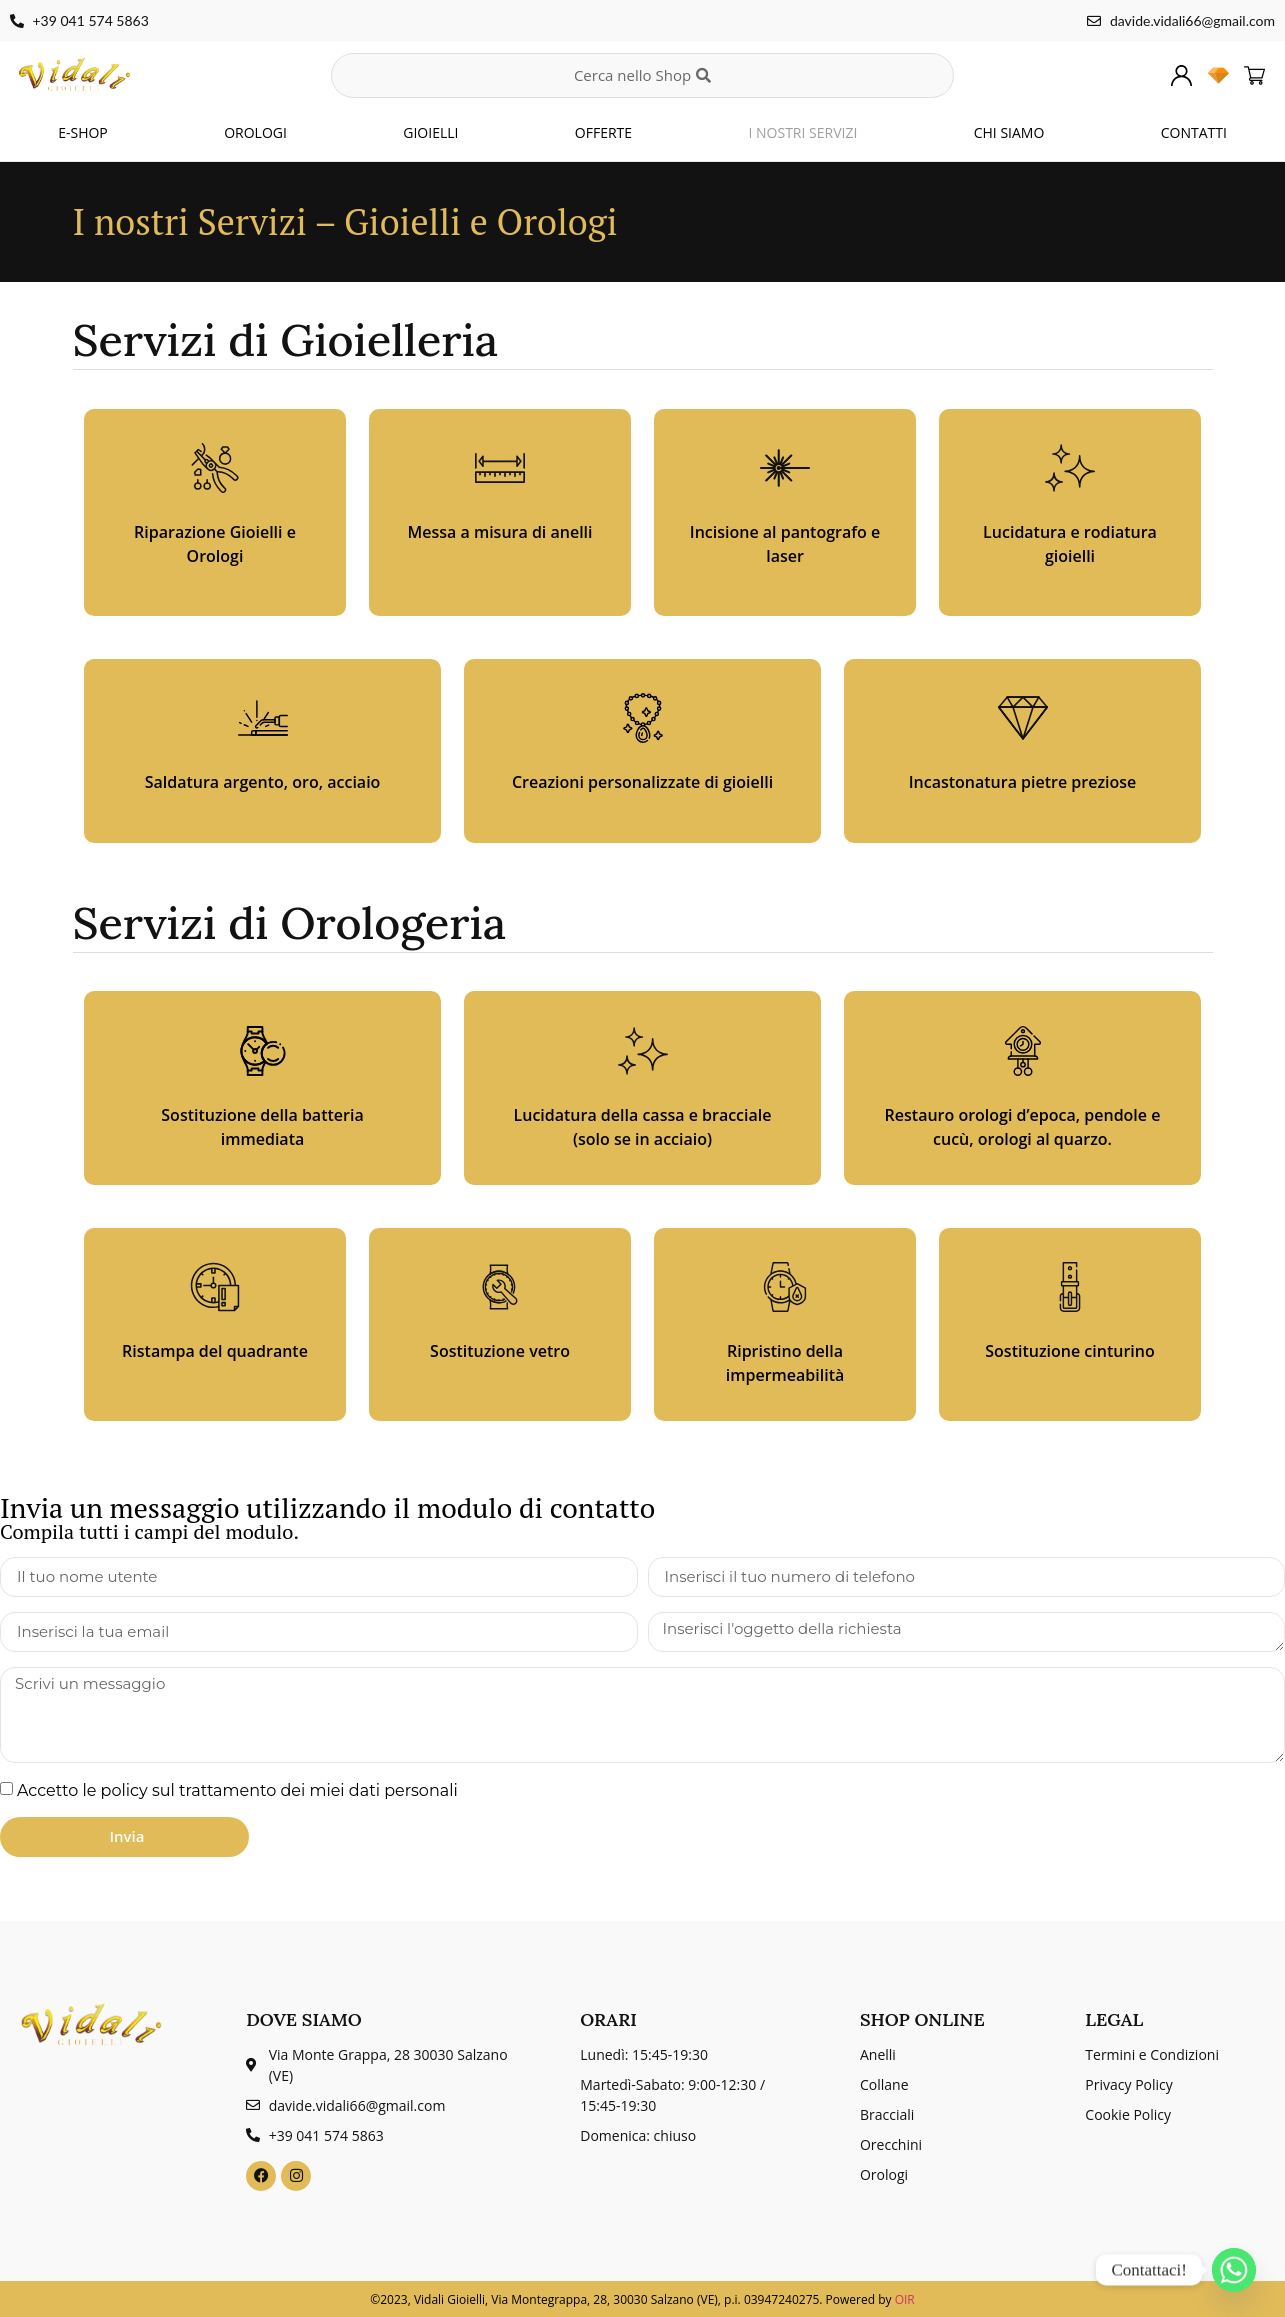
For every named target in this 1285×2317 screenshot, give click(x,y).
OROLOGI (255, 132)
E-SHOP (83, 132)
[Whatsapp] (1234, 2270)
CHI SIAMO (1009, 132)
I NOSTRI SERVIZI (802, 132)
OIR (905, 2299)
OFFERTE (603, 132)
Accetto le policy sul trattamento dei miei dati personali (237, 1789)
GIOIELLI (430, 132)
